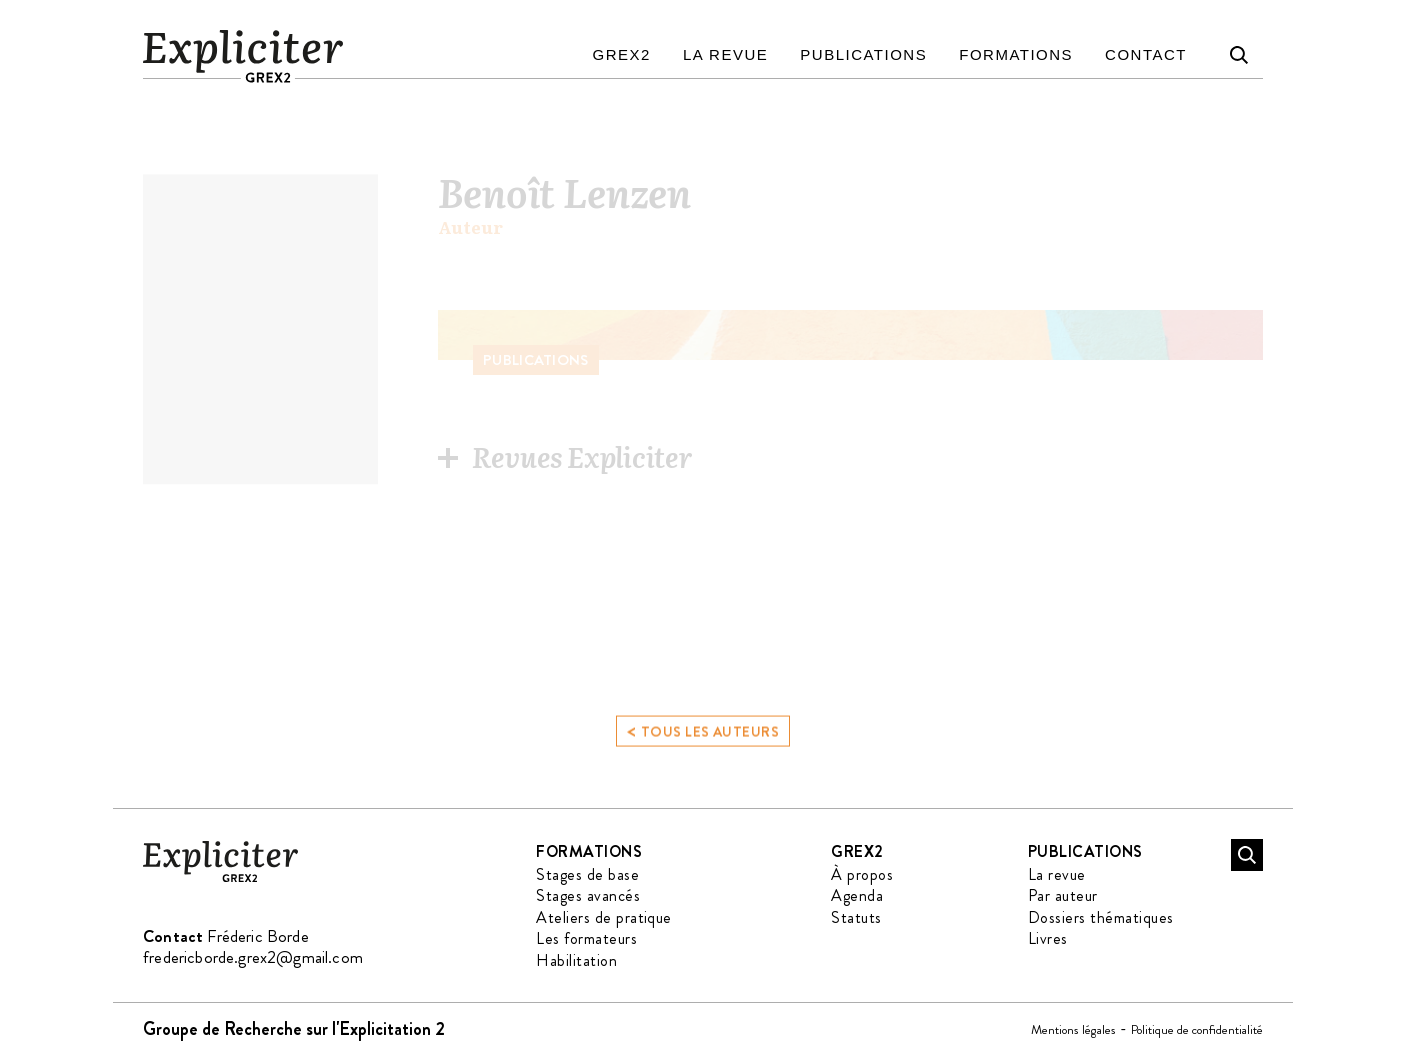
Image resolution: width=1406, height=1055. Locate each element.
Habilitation (576, 960)
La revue (725, 54)
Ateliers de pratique (604, 917)
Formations (1016, 54)
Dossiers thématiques (1101, 917)
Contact (1146, 54)
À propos (862, 874)
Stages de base (587, 874)
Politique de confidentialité (1197, 1029)
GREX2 (622, 54)
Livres (1048, 938)
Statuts (856, 917)
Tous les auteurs (703, 739)
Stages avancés (588, 895)
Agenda (857, 895)
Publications (863, 54)
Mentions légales (1073, 1029)
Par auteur (1063, 895)
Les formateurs (586, 938)
